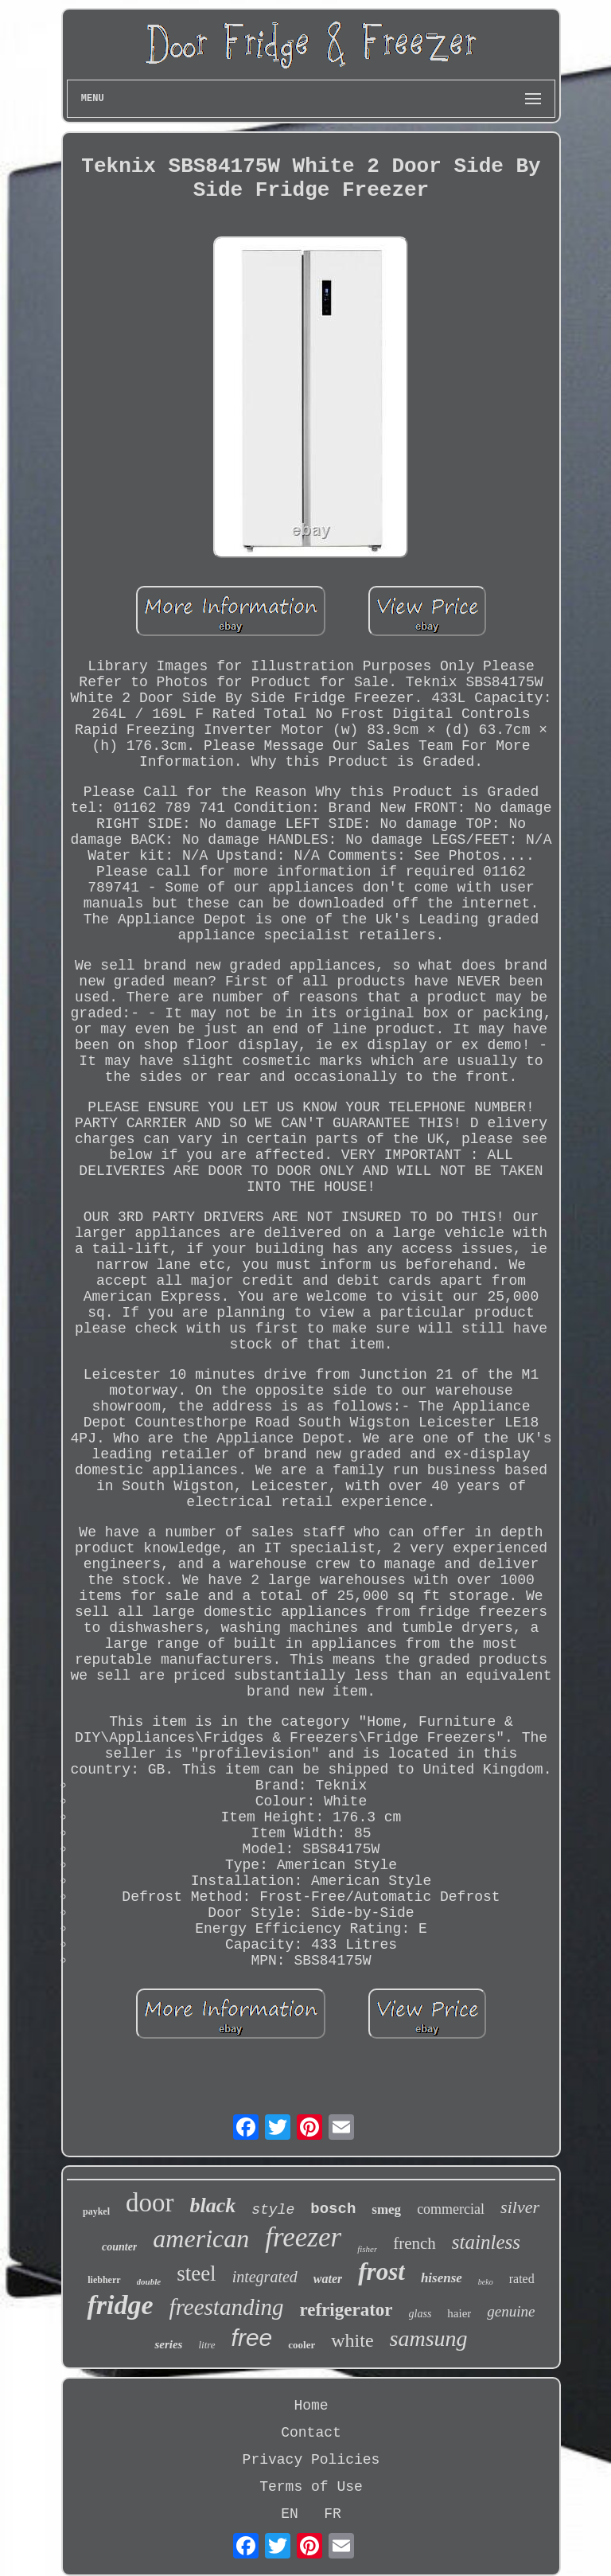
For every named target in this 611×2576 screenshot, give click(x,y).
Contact (311, 2433)
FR (332, 2514)
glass (420, 2314)
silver (519, 2207)
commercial (451, 2209)
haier (459, 2313)
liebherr (104, 2279)
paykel (96, 2211)
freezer (303, 2237)
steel (196, 2273)
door (150, 2202)
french (414, 2243)
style (272, 2210)
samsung (429, 2338)
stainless (486, 2242)
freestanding (226, 2307)
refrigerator (346, 2310)
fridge (120, 2305)
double (149, 2281)
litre (206, 2345)
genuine (511, 2311)
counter (119, 2247)
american (201, 2238)
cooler (301, 2345)
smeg (386, 2209)
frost (381, 2271)
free (252, 2337)
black (213, 2205)
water (327, 2278)
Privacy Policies (311, 2460)
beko (485, 2281)
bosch (333, 2209)
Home (311, 2406)
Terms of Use (311, 2487)
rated (522, 2278)
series (168, 2344)
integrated (265, 2276)
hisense (441, 2277)
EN (289, 2514)
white (352, 2340)
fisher (367, 2249)
